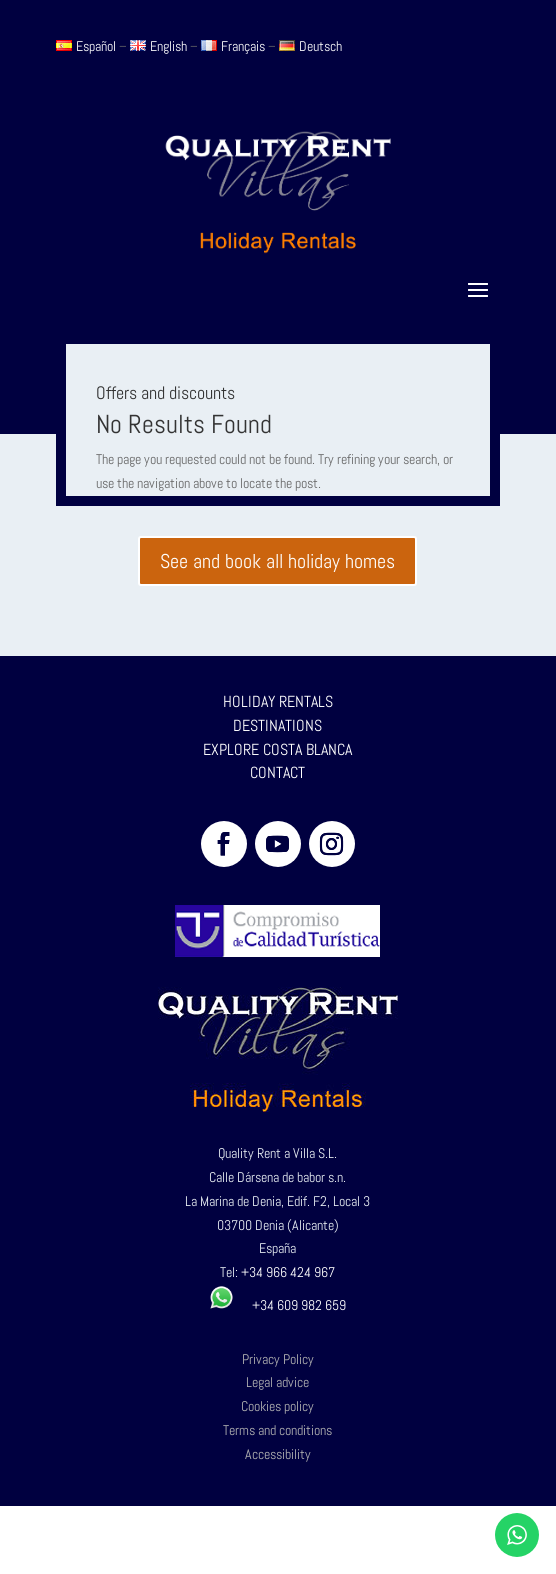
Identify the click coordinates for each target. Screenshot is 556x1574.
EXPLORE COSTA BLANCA (277, 749)
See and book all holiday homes (277, 561)
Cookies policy (277, 1406)
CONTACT (277, 772)
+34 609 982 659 (277, 1305)
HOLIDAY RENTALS (278, 701)
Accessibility (278, 1454)
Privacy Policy (278, 1359)
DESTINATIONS (277, 725)
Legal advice (277, 1382)
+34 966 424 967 (288, 1272)
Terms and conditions (277, 1430)
